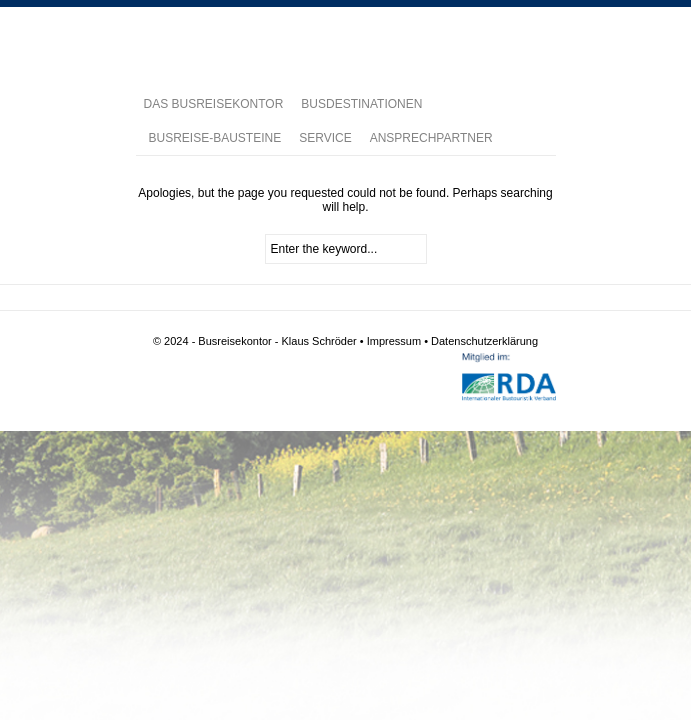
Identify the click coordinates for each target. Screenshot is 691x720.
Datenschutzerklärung (484, 341)
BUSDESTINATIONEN (361, 104)
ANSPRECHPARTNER (431, 138)
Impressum (394, 341)
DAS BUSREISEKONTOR (214, 104)
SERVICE (325, 138)
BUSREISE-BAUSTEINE (215, 138)
